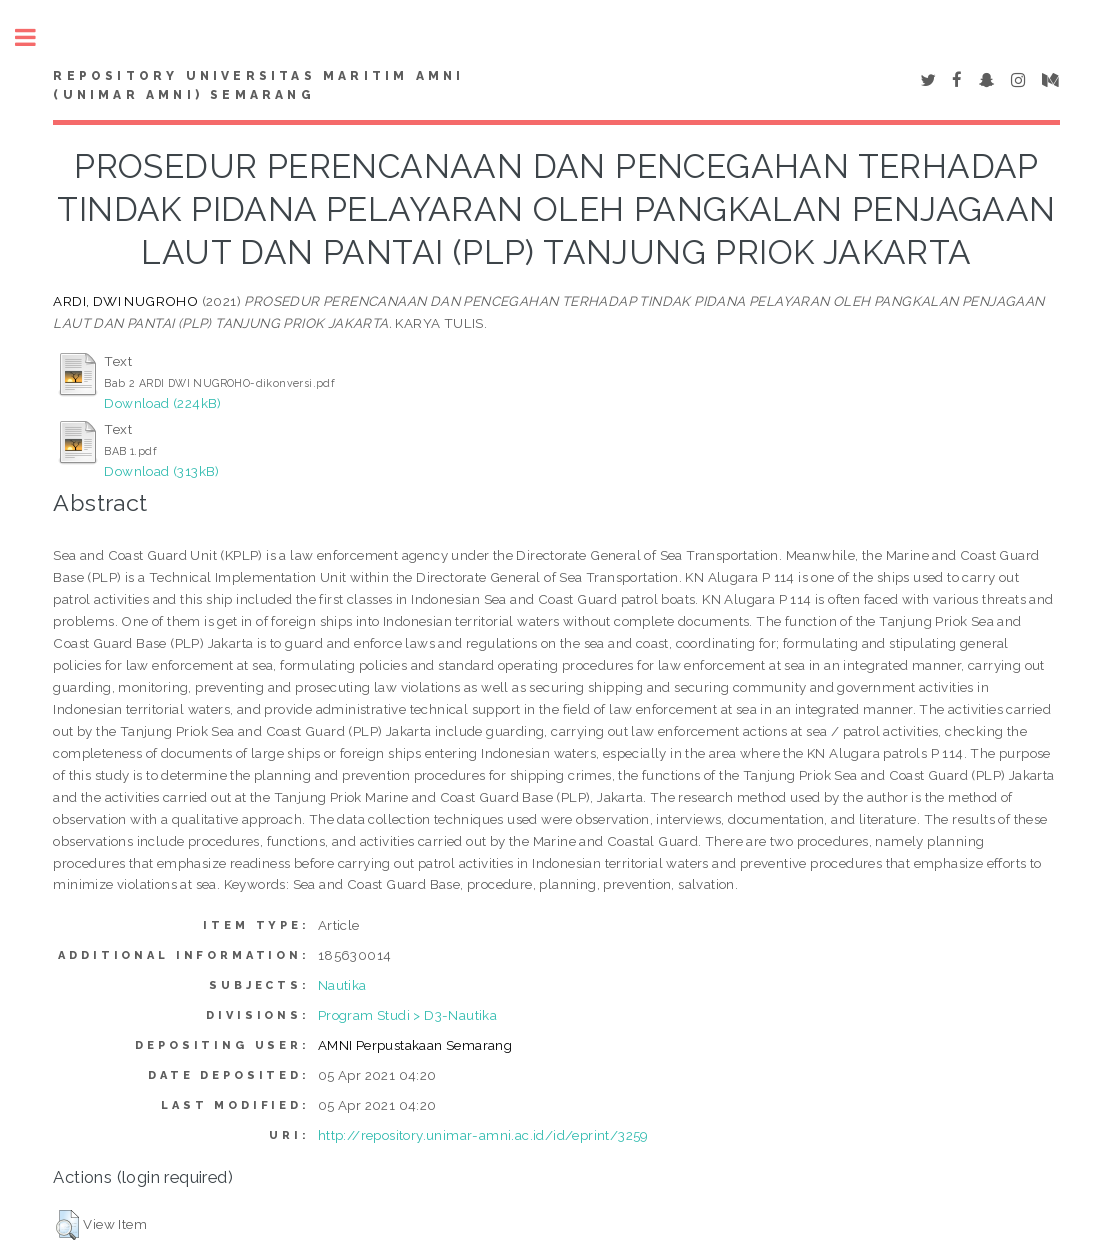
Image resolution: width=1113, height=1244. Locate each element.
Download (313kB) (161, 471)
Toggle (36, 37)
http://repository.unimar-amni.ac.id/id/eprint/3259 (483, 1135)
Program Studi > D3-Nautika (407, 1015)
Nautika (342, 985)
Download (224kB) (162, 403)
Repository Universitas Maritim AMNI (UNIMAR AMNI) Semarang (258, 86)
